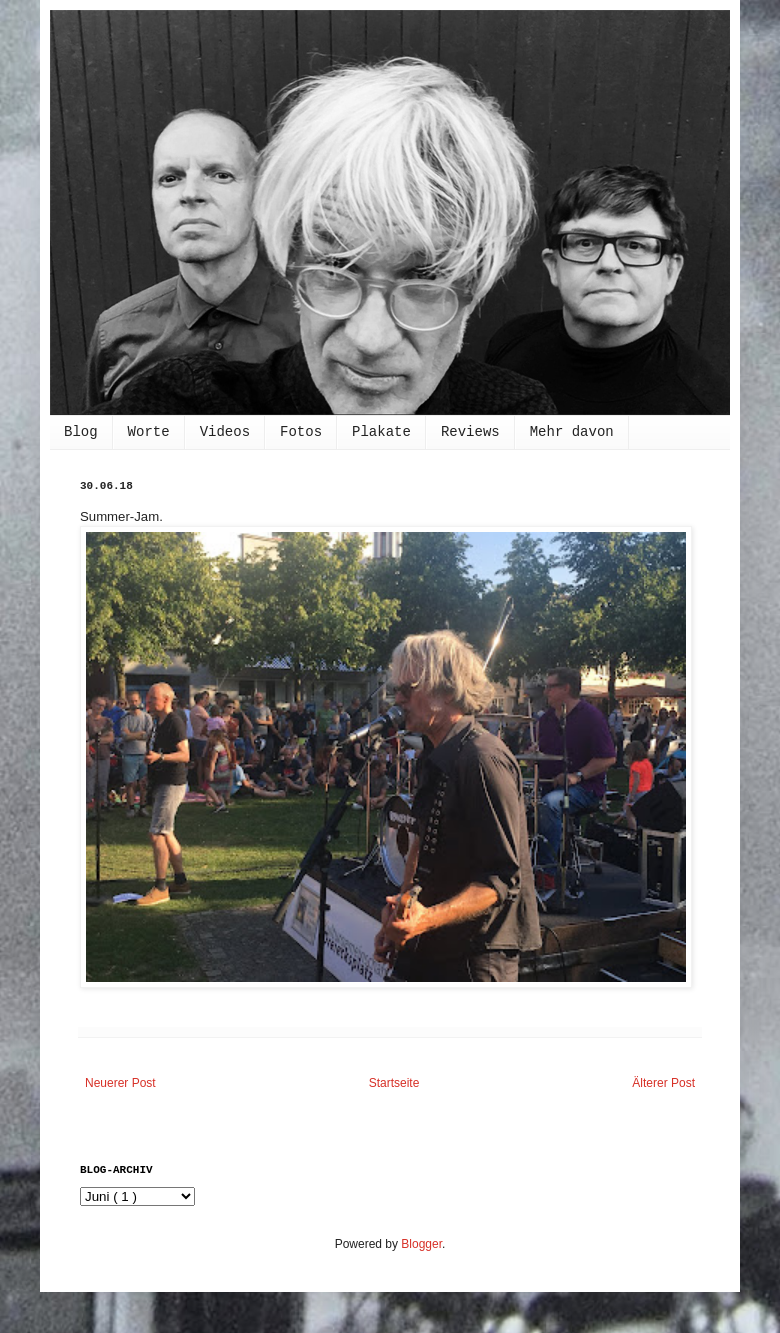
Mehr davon (572, 432)
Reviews (470, 432)
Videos (225, 432)
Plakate (381, 432)
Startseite (394, 1083)
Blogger (421, 1244)
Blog (81, 432)
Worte (149, 432)
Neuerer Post (120, 1083)
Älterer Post (663, 1083)
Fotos (301, 432)
